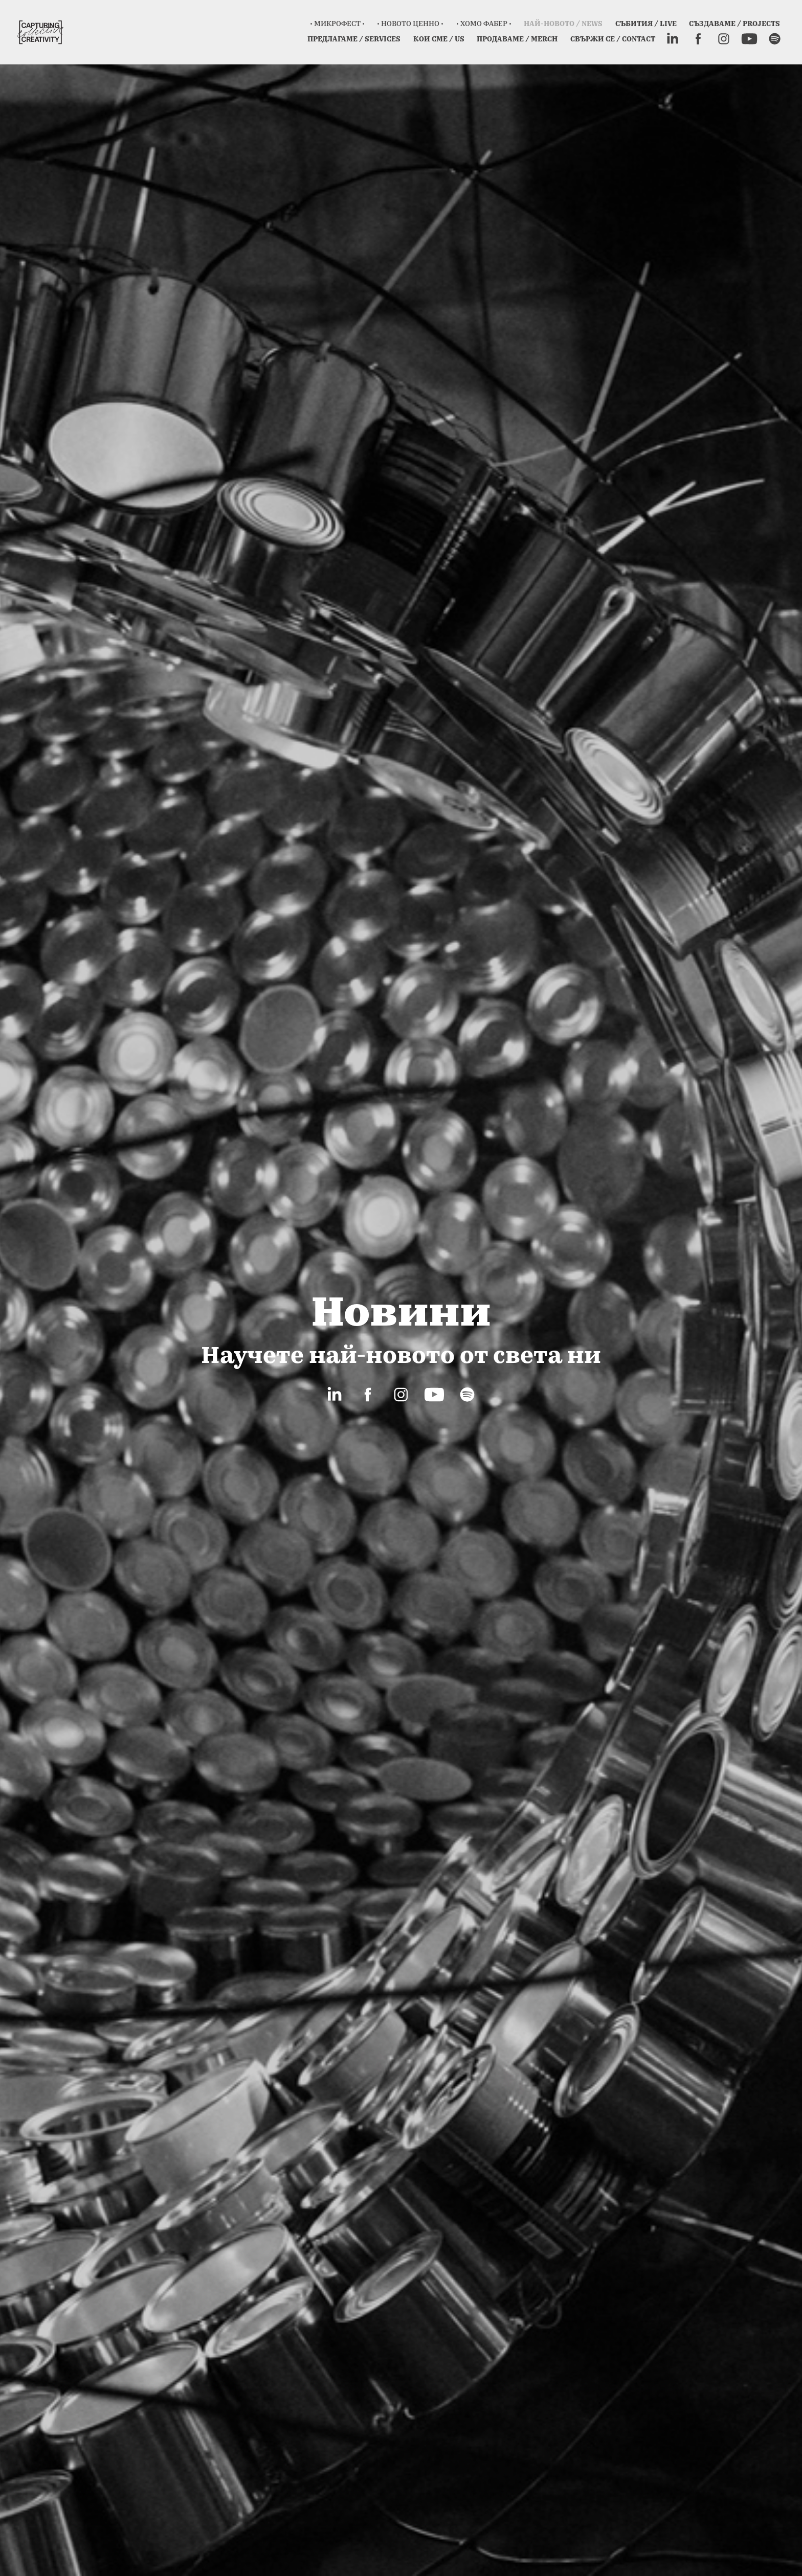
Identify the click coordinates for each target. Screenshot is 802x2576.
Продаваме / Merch (517, 38)
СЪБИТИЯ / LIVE (646, 23)
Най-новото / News (563, 23)
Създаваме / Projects (734, 23)
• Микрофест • (337, 23)
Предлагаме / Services (353, 38)
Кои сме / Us (438, 38)
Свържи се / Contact (612, 38)
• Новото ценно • (410, 23)
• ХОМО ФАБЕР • (483, 23)
